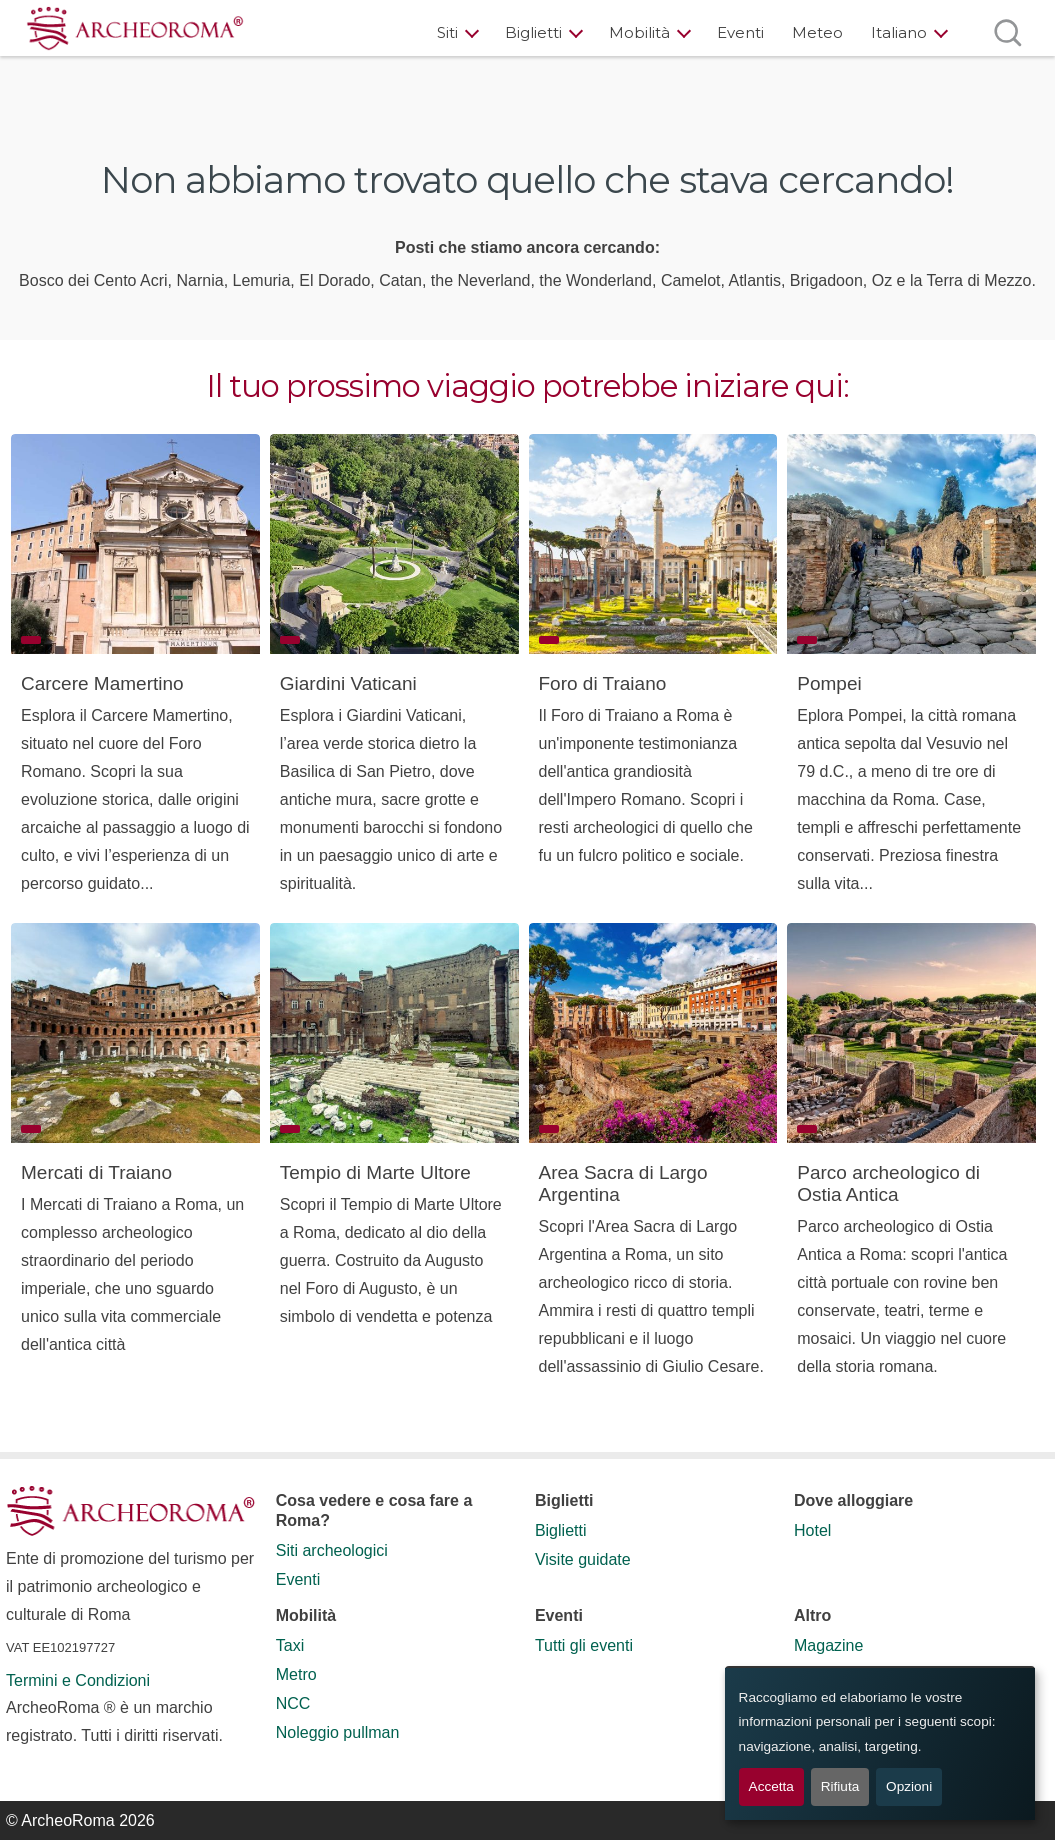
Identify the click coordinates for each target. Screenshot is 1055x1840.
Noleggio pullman (338, 1732)
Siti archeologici (332, 1550)
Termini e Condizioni (78, 1680)
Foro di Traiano (603, 683)
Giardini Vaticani (348, 683)
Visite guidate (583, 1559)
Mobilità (639, 32)
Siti (447, 32)
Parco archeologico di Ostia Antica (888, 1183)
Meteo (817, 32)
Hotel (812, 1530)
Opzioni (909, 1786)
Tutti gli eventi (584, 1645)
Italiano (899, 32)
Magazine (828, 1645)
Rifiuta (840, 1786)
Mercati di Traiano (96, 1172)
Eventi (740, 32)
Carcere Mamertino (102, 683)
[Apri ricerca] (1007, 32)
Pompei (829, 683)
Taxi (290, 1645)
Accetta (771, 1786)
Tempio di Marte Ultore (375, 1172)
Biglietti (533, 32)
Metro (296, 1674)
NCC (293, 1703)
